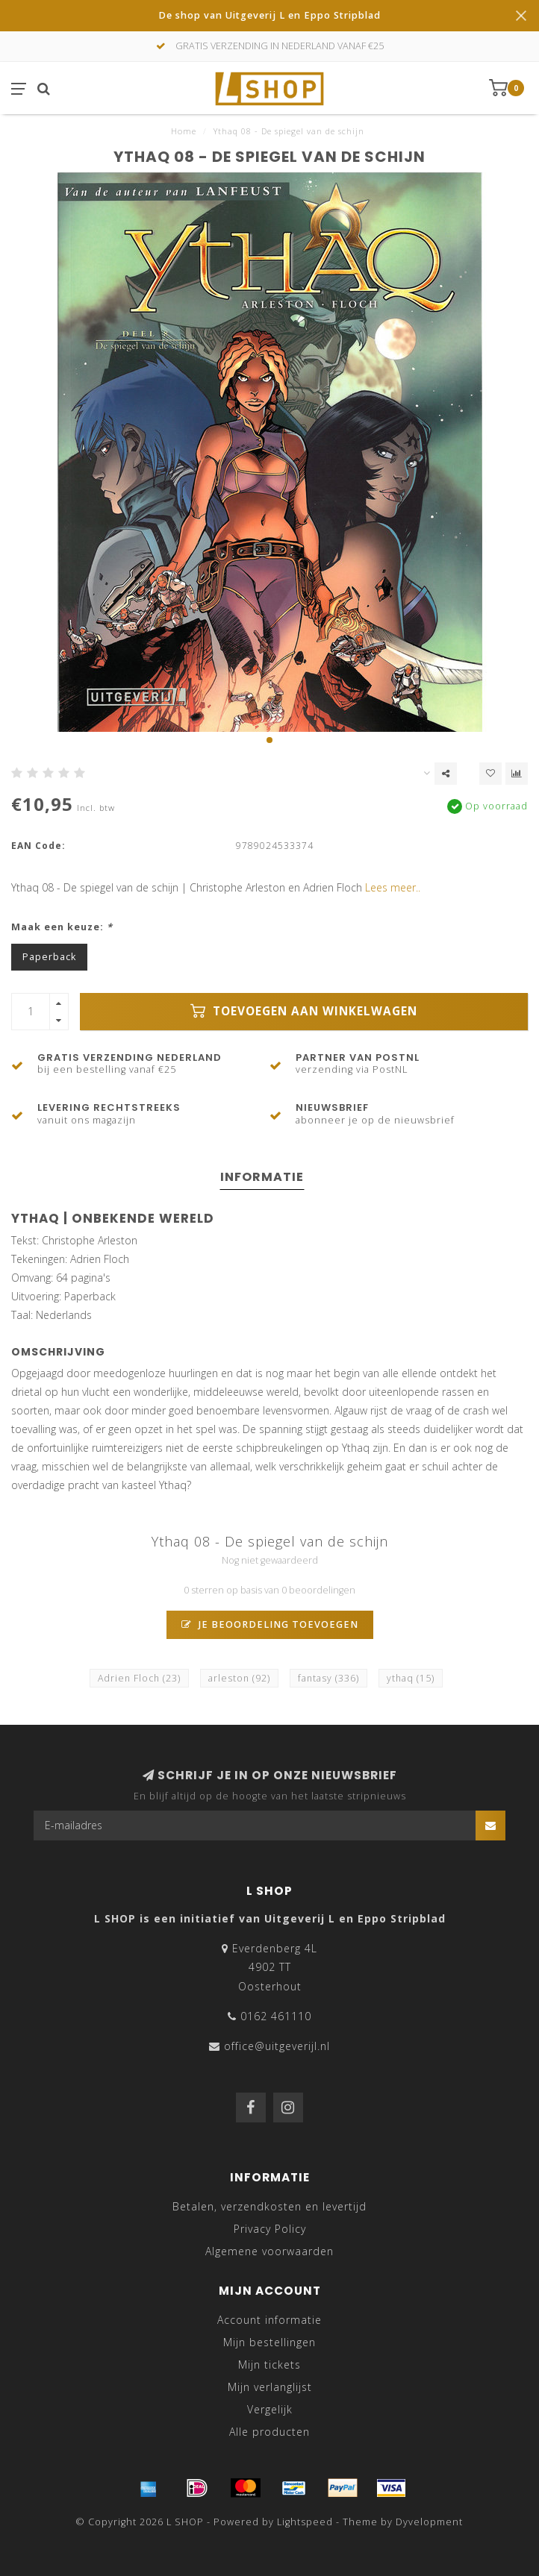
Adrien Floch (139, 1678)
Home (183, 131)
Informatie (262, 1176)
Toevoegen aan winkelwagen (303, 1011)
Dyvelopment (429, 2522)
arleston (239, 1678)
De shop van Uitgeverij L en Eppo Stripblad (269, 15)
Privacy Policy (270, 2229)
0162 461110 (275, 2016)
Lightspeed (305, 2522)
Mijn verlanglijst (270, 2387)
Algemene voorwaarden (269, 2251)
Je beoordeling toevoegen (269, 1624)
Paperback (49, 956)
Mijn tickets (269, 2364)
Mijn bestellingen (269, 2342)
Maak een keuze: (62, 927)
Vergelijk (270, 2409)
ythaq (410, 1678)
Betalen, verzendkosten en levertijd (269, 2206)
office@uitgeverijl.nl (277, 2046)
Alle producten (269, 2432)
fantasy (328, 1678)
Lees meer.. (392, 887)
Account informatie (269, 2320)
